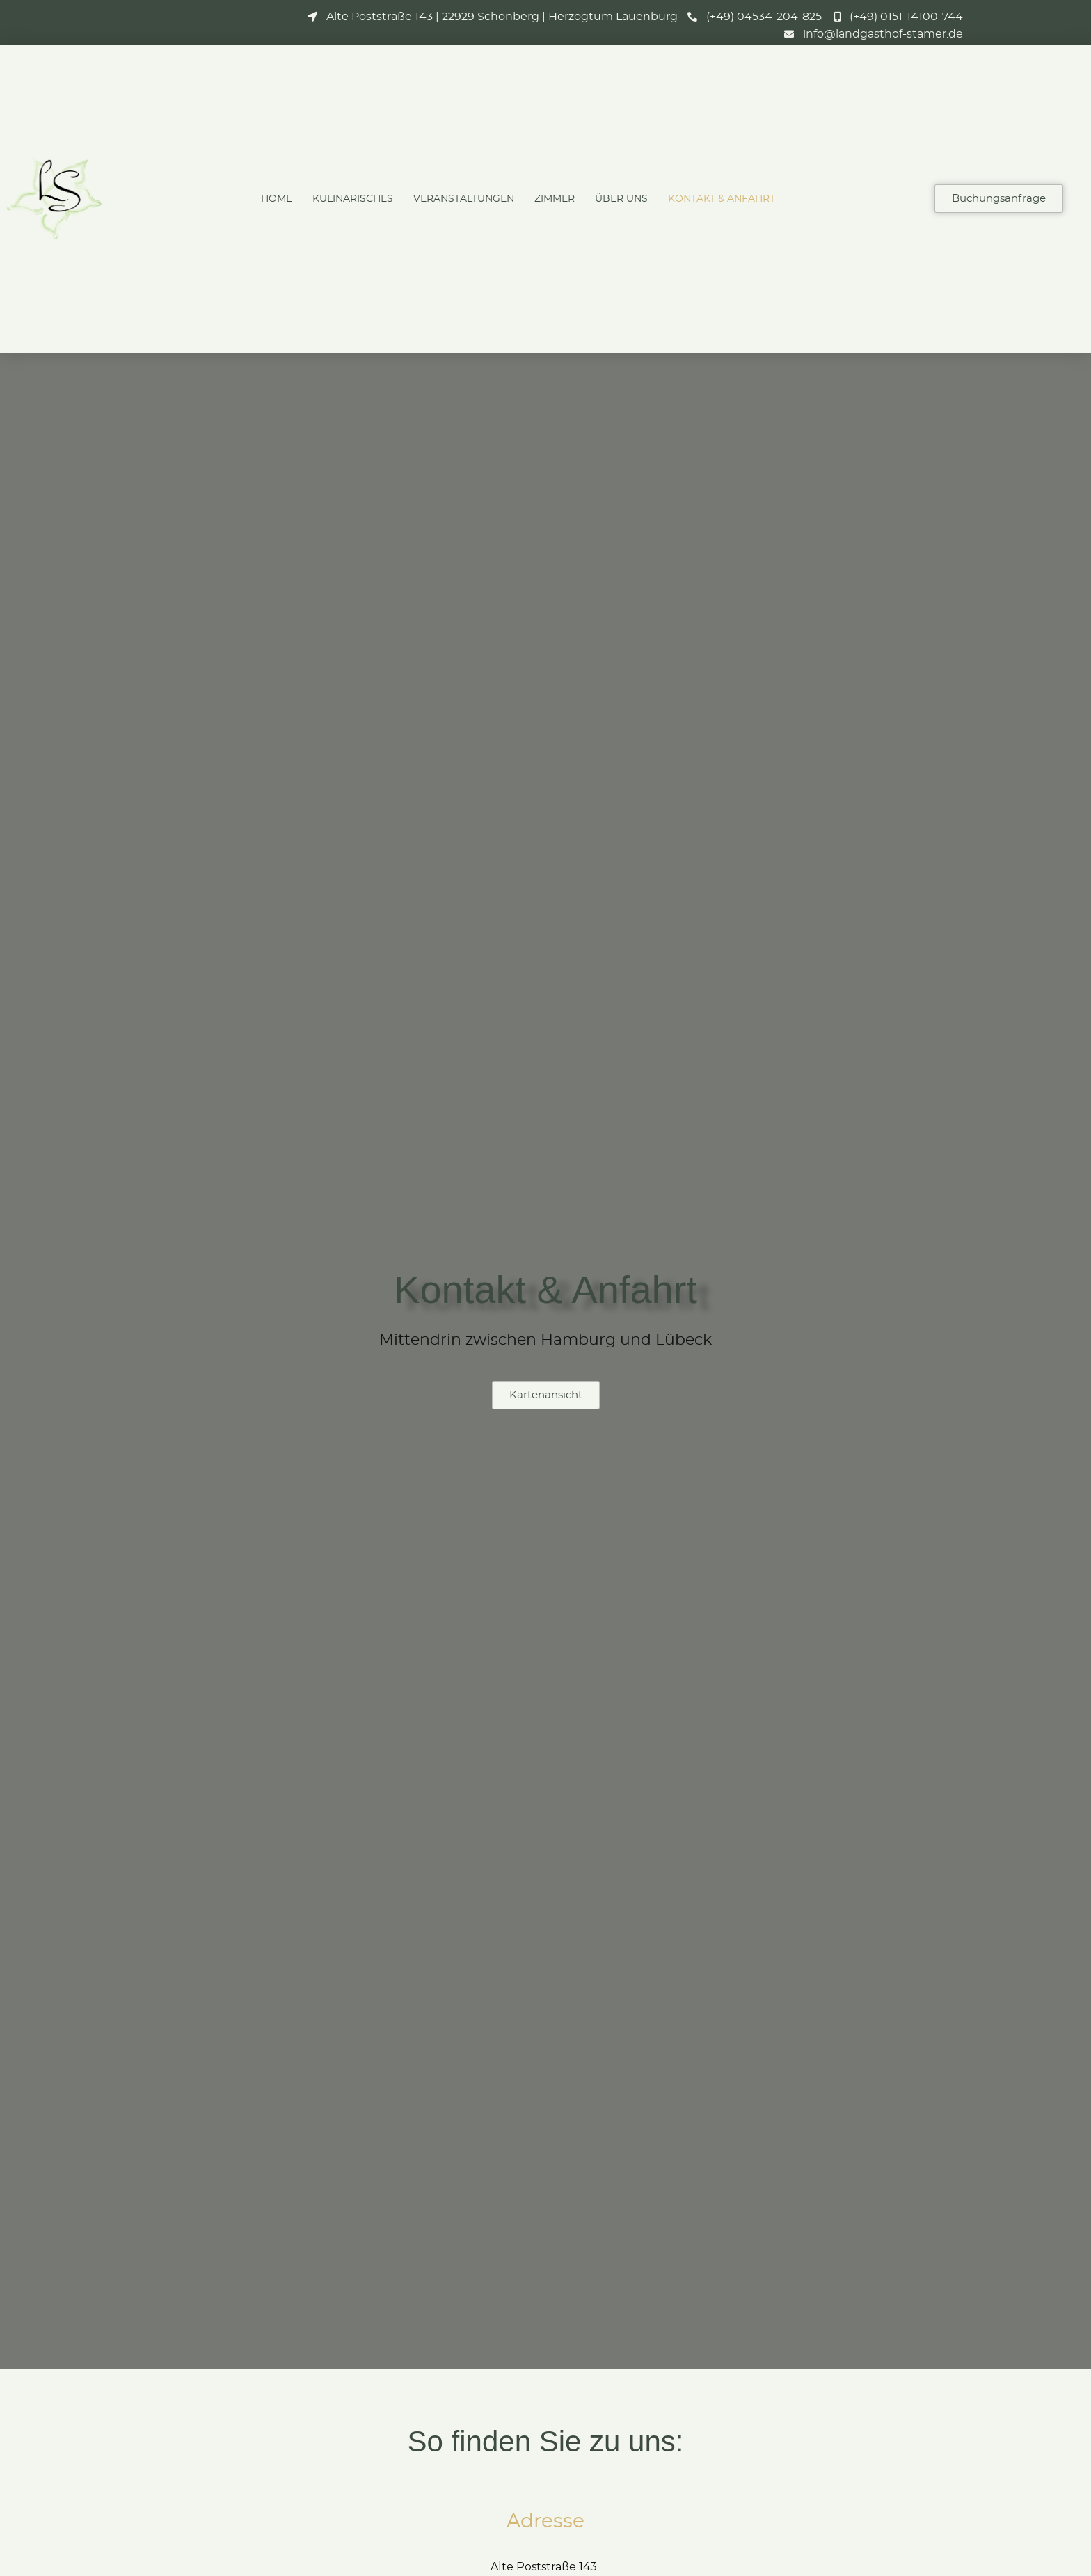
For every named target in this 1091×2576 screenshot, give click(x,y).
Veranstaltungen (463, 199)
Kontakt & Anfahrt (721, 199)
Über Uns (621, 199)
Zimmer (554, 199)
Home (276, 199)
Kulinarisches (352, 199)
